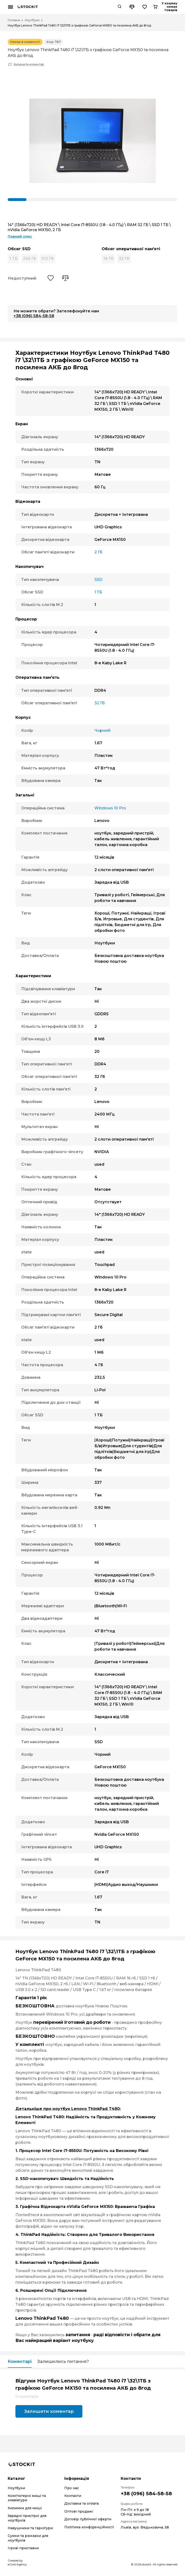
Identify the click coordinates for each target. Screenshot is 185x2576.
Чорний (102, 730)
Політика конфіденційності (89, 2527)
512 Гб (47, 257)
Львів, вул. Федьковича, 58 (145, 2527)
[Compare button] (147, 7)
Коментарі (20, 2361)
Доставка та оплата (81, 2504)
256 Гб (29, 257)
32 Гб (124, 257)
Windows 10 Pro (110, 808)
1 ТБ (13, 257)
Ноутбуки (32, 20)
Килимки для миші (25, 2508)
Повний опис (20, 236)
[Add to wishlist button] (51, 278)
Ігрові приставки (23, 2548)
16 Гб (108, 257)
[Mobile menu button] (10, 7)
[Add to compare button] (65, 278)
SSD (98, 579)
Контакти (72, 2496)
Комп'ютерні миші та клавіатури (27, 2498)
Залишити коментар (28, 64)
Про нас (71, 2488)
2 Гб (98, 552)
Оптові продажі (78, 2511)
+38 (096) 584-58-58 (33, 316)
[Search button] (135, 7)
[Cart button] (173, 7)
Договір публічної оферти (87, 2519)
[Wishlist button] (160, 7)
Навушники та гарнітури (30, 2528)
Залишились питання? (65, 2361)
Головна (14, 20)
